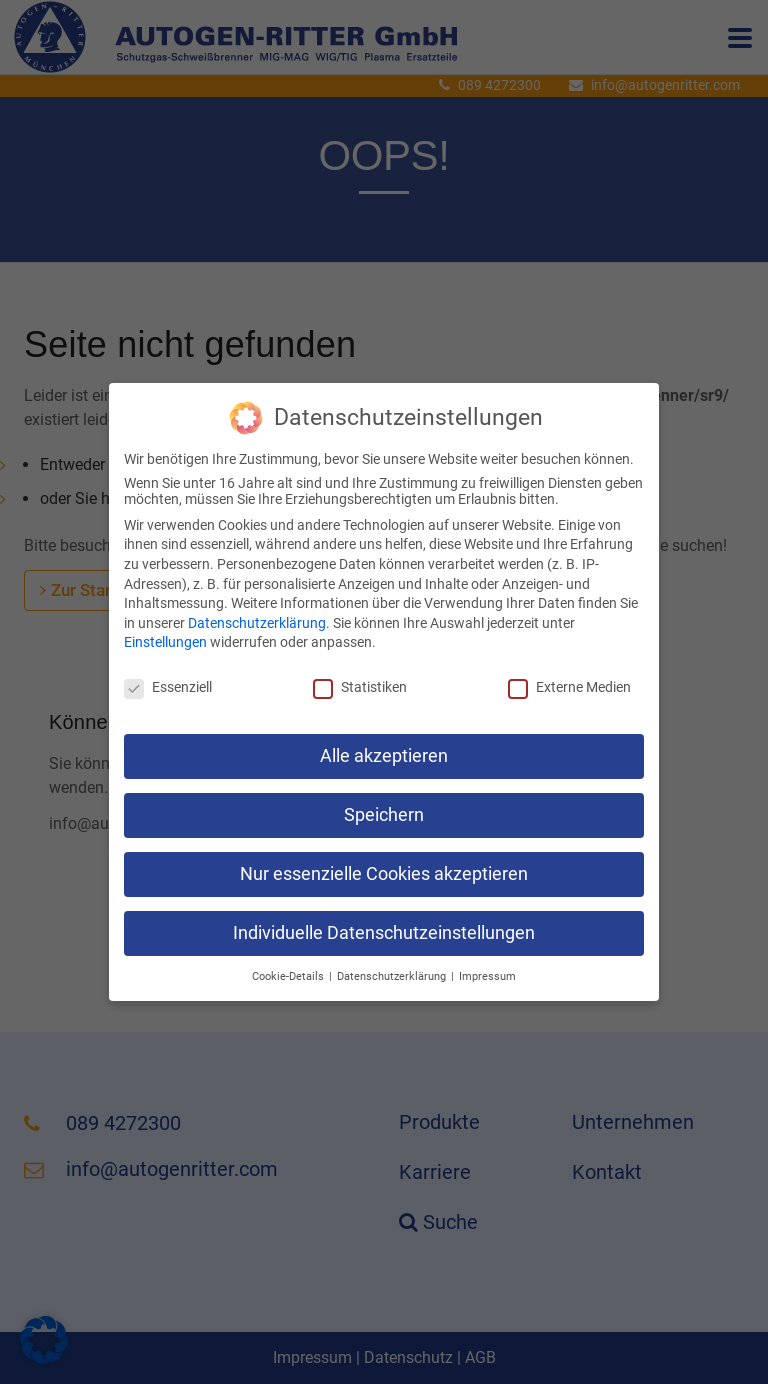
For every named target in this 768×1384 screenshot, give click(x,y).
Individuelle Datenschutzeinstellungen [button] (384, 924)
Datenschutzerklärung (257, 615)
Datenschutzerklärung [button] (391, 967)
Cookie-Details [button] (288, 967)
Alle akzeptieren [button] (384, 748)
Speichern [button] (384, 807)
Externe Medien (569, 679)
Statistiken (360, 679)
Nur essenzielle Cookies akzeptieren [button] (384, 866)
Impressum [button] (487, 967)
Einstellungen (165, 634)
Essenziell (168, 679)
